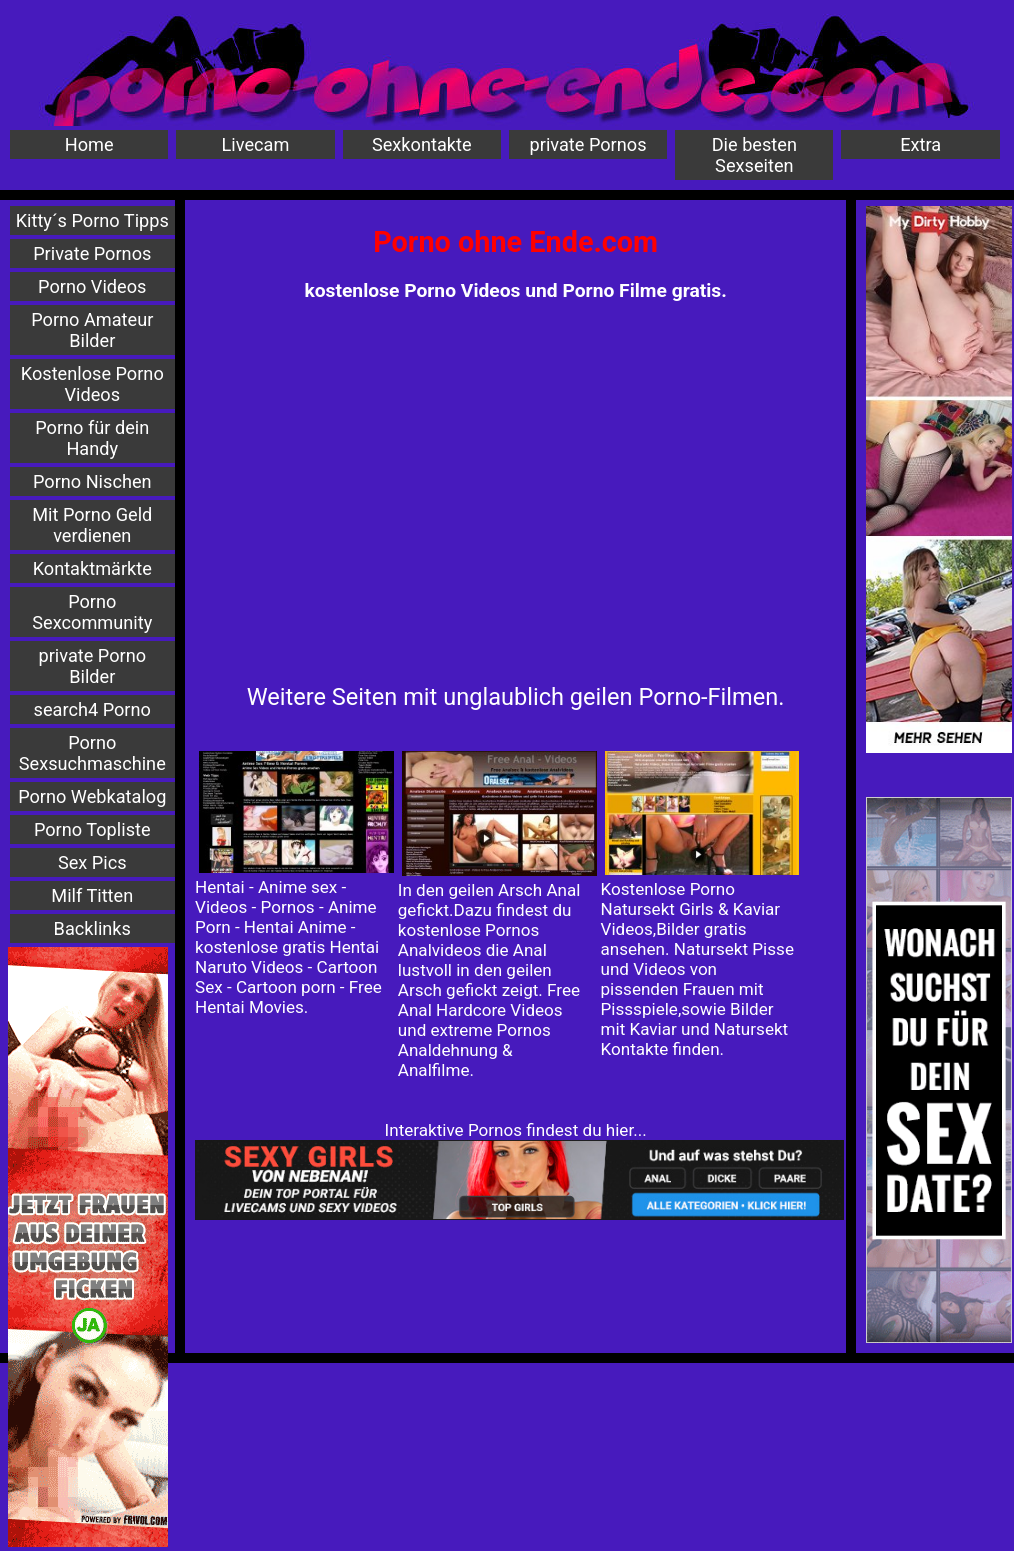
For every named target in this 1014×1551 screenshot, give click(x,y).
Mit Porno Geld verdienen (92, 525)
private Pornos (588, 144)
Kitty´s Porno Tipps (92, 220)
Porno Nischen (92, 481)
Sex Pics (92, 862)
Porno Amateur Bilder (92, 330)
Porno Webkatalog (92, 796)
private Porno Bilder (92, 666)
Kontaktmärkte (92, 568)
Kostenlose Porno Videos (92, 384)
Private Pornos (92, 253)
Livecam (256, 144)
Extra (920, 144)
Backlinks (92, 928)
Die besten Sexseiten (754, 155)
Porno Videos (92, 286)
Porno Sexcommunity (92, 612)
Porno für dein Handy (92, 438)
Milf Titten (92, 895)
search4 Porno (92, 709)
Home (89, 144)
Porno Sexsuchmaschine (92, 753)
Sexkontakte (422, 144)
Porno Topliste (92, 829)
